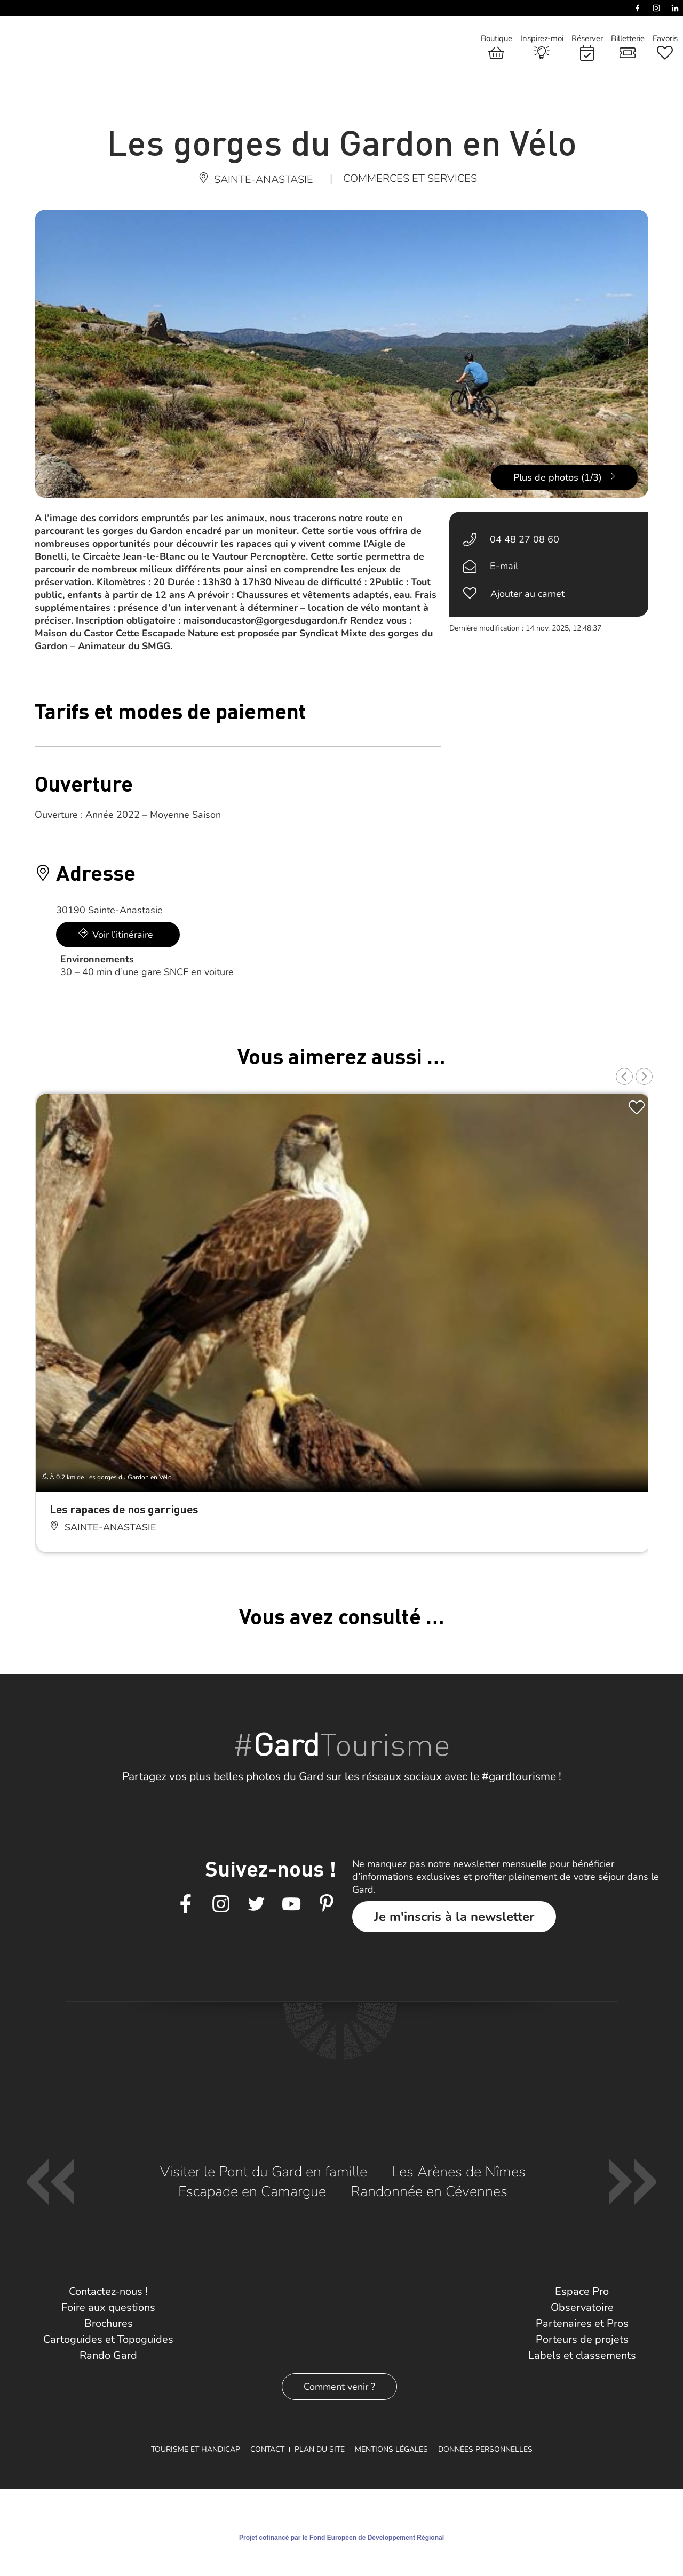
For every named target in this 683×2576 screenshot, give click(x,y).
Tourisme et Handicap (195, 2449)
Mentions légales (391, 2449)
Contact (267, 2449)
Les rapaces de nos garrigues (124, 1509)
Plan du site (320, 2449)
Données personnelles (485, 2449)
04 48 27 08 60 (524, 539)
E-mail (504, 566)
